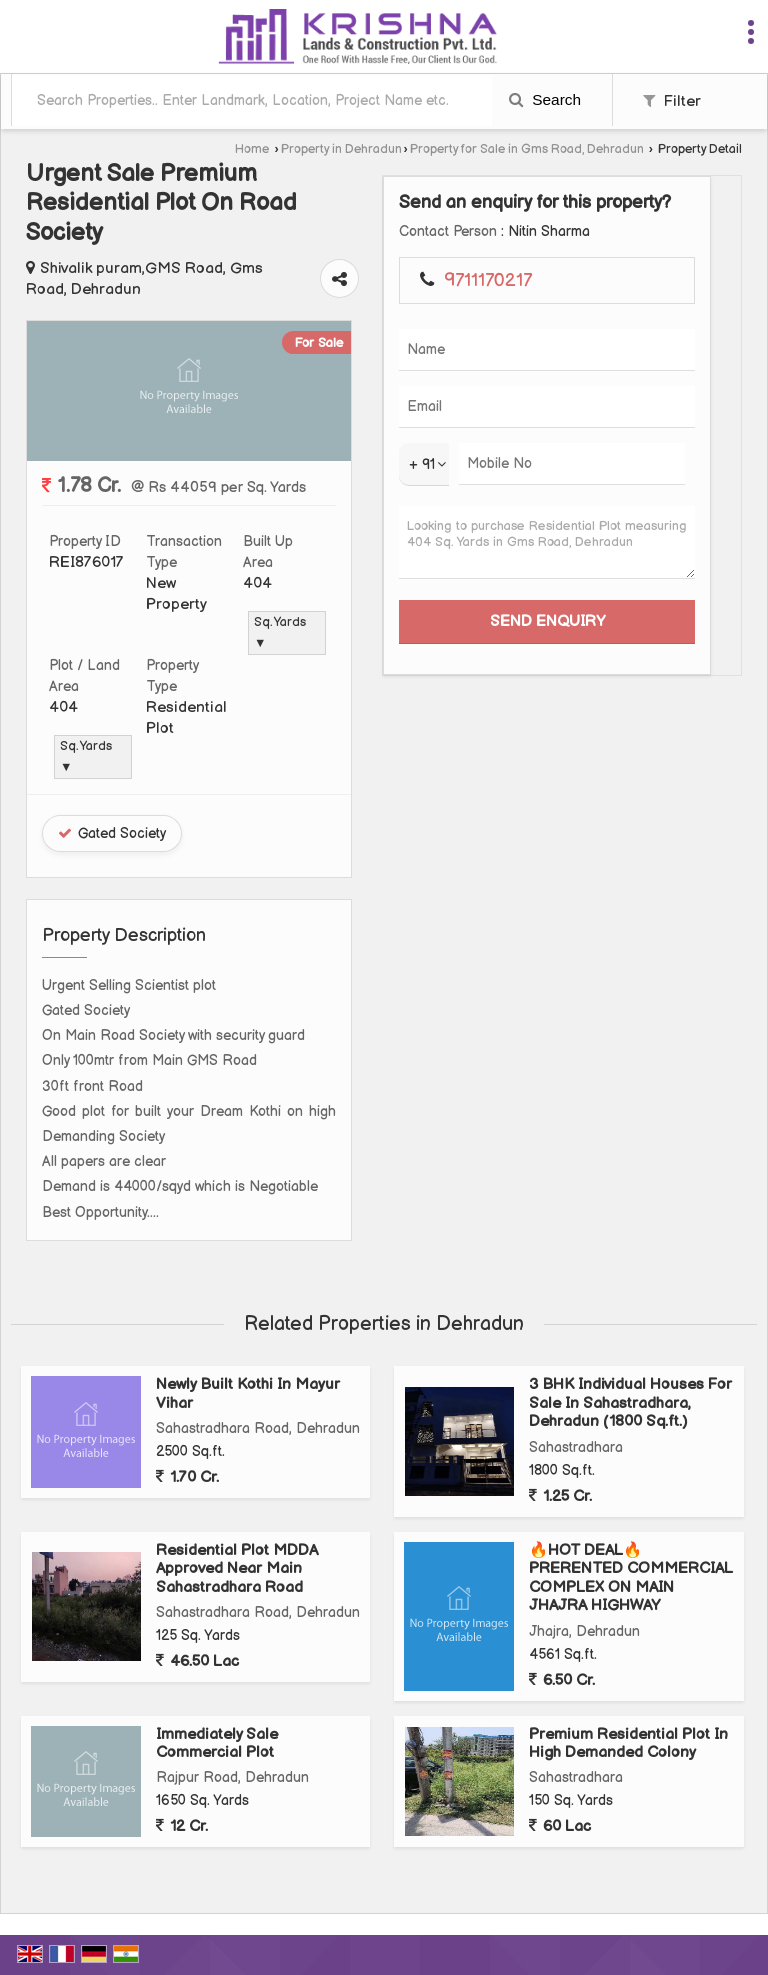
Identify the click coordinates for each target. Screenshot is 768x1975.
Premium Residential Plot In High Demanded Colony (628, 1743)
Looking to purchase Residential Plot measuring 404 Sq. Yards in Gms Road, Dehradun (547, 542)
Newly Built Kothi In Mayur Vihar (248, 1393)
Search (545, 99)
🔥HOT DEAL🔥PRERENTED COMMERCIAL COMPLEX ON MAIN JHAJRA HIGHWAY (631, 1578)
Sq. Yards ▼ (280, 633)
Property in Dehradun (341, 149)
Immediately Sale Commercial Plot (217, 1743)
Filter (672, 101)
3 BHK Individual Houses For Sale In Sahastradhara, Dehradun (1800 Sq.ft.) (630, 1403)
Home (252, 149)
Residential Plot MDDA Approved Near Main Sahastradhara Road (237, 1569)
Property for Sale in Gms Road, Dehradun (527, 149)
